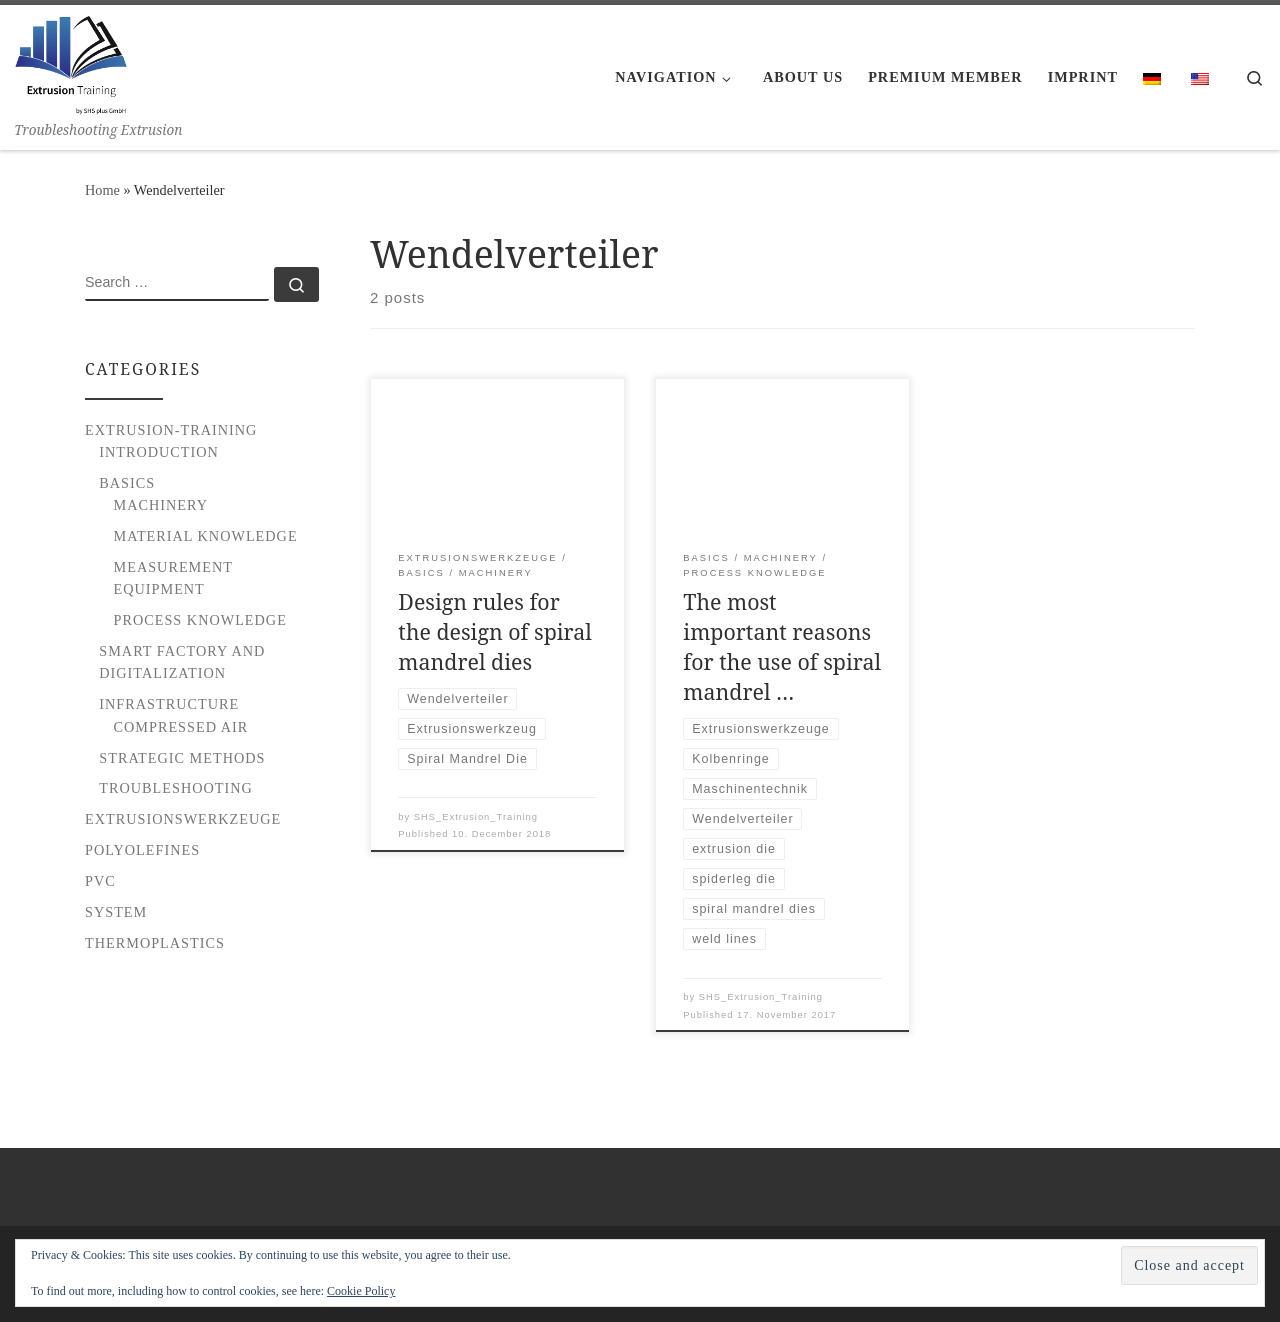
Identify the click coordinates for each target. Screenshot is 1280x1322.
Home (102, 190)
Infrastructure (169, 704)
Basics (127, 483)
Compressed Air (181, 727)
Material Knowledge (206, 536)
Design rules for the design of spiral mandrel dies (495, 631)
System (116, 912)
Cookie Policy (361, 1291)
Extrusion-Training (171, 430)
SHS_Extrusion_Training (476, 817)
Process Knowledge (200, 620)
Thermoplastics (155, 943)
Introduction (159, 452)
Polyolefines (142, 850)
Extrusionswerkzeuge (183, 819)
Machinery (161, 505)
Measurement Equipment (173, 578)
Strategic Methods (182, 758)
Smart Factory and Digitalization (182, 662)
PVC (100, 881)
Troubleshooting (176, 788)
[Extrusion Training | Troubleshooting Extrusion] (71, 61)
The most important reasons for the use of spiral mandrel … (782, 646)
